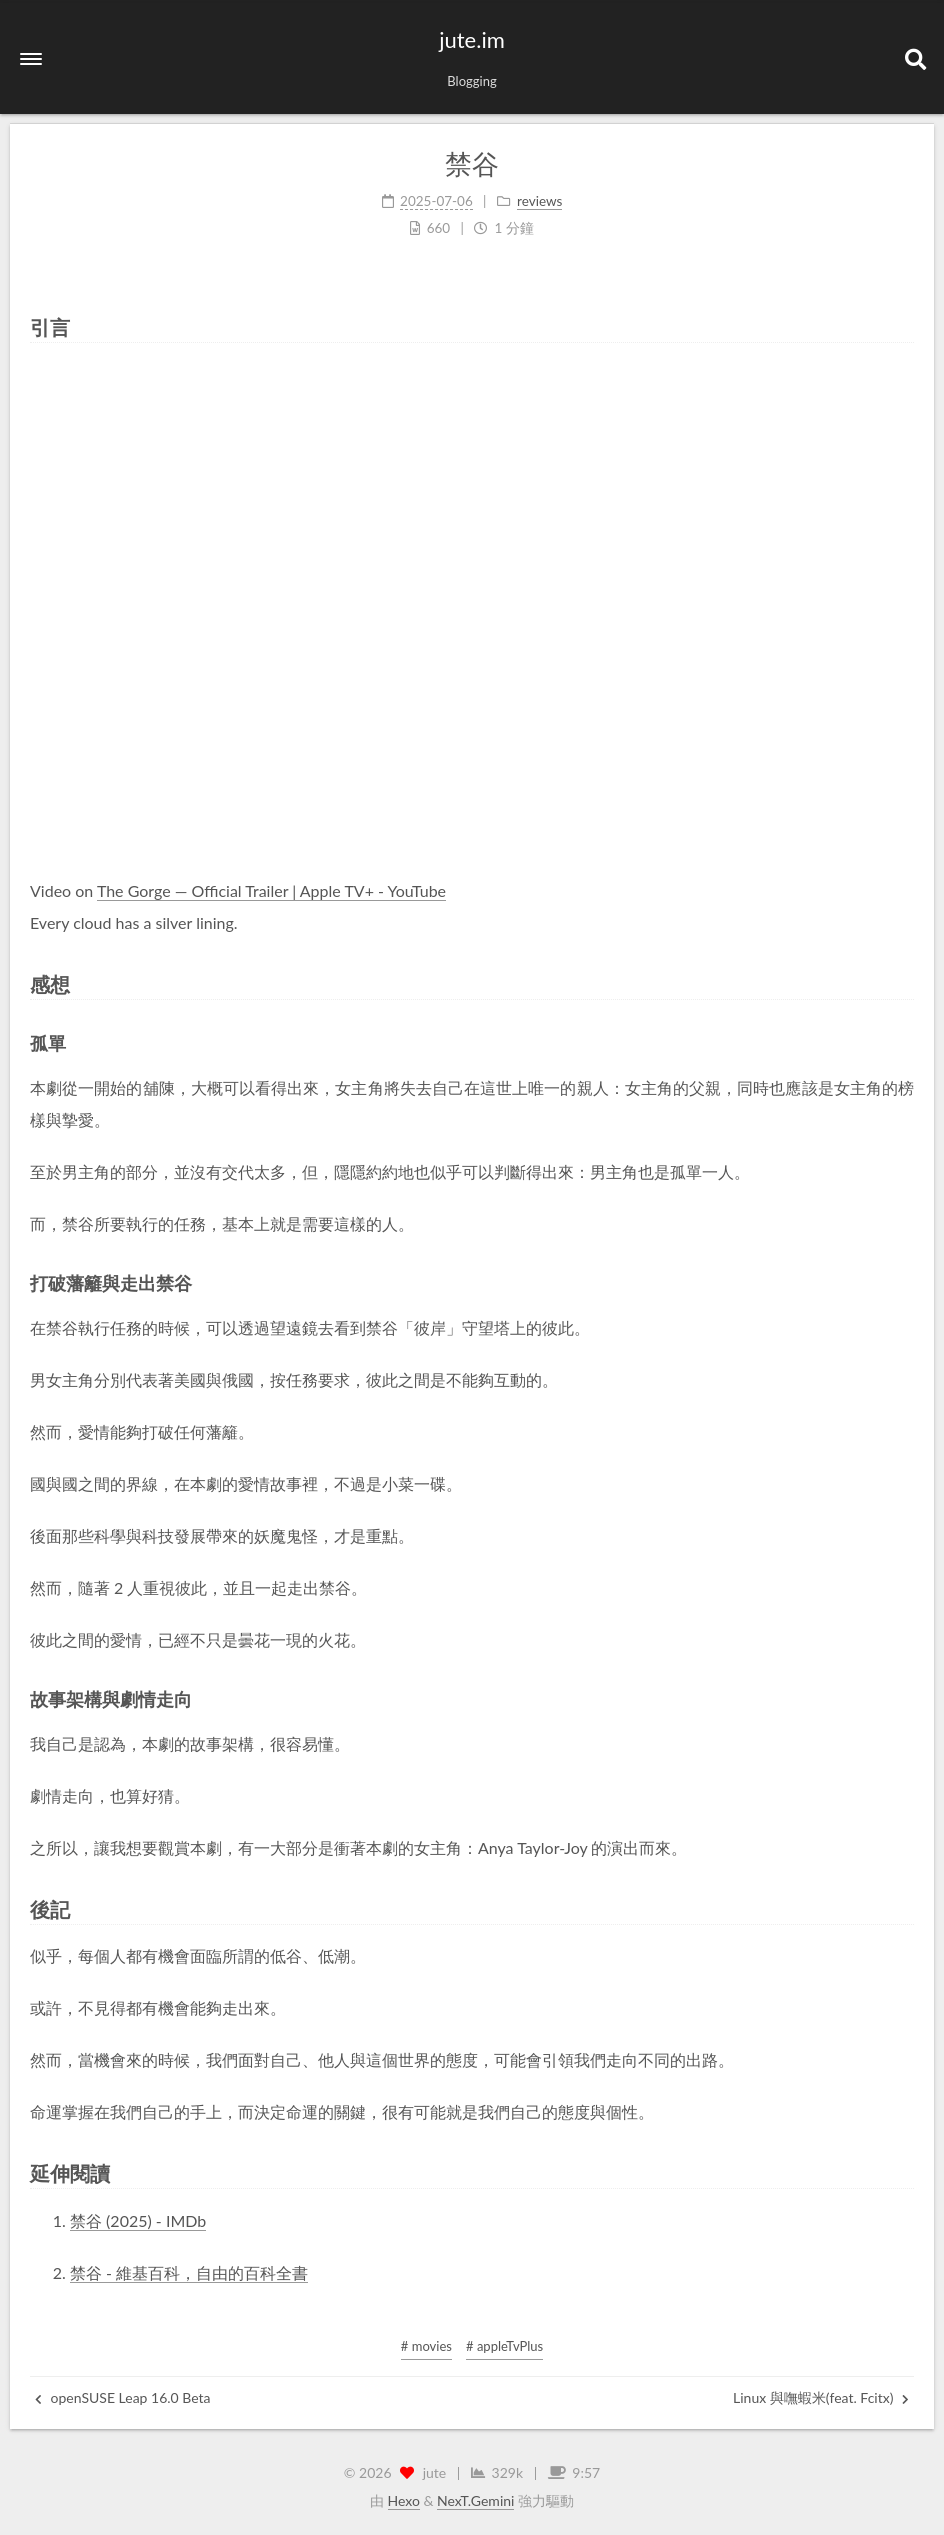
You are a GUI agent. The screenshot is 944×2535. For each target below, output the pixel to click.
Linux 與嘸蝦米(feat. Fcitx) (821, 2397)
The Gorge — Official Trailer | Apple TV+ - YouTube (271, 890)
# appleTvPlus (504, 2346)
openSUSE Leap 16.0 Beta (123, 2397)
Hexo (404, 2500)
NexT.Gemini (475, 2500)
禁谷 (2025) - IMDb (138, 2220)
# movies (426, 2346)
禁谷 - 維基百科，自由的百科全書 (189, 2272)
